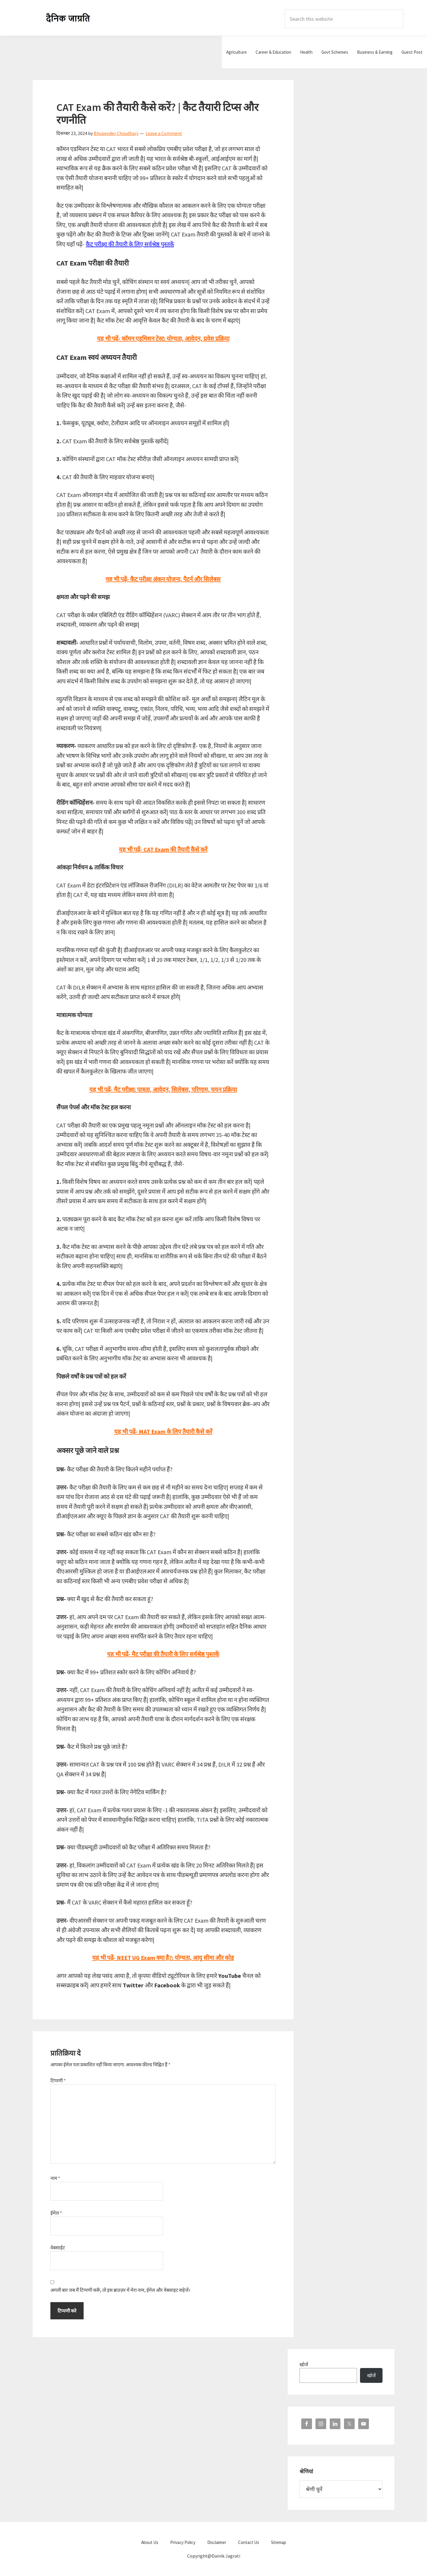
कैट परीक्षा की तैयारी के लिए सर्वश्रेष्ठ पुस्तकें (130, 244)
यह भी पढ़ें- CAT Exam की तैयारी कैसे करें (163, 849)
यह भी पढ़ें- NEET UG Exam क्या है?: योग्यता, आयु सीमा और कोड (163, 1957)
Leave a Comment (164, 133)
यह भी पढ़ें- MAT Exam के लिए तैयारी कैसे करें (163, 1431)
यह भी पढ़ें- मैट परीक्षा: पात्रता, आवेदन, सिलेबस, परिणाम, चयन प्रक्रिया (163, 1089)
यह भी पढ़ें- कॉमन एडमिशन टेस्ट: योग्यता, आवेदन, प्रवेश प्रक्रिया (163, 338)
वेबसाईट (57, 2248)
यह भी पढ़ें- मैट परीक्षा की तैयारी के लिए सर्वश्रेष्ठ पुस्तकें (163, 1654)
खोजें (303, 2364)
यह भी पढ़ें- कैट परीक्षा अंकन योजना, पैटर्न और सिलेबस (163, 579)
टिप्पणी (58, 2080)
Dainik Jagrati (68, 18)
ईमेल (56, 2213)
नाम (55, 2178)
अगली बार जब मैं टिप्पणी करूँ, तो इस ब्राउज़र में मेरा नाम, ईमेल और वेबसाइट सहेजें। (120, 2290)
